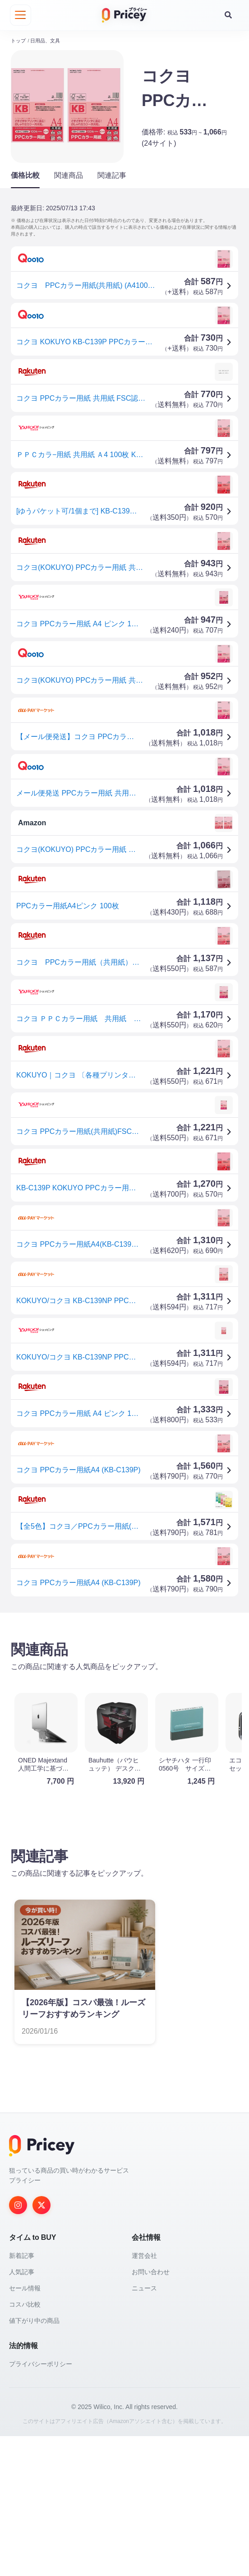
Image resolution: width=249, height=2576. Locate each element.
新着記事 (21, 2395)
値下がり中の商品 (34, 2460)
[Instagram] (18, 2345)
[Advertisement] (124, 1689)
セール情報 (25, 2428)
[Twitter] (41, 2345)
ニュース (144, 2428)
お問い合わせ (151, 2411)
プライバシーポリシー (40, 2503)
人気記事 (21, 2411)
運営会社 (144, 2395)
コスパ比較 (25, 2444)
